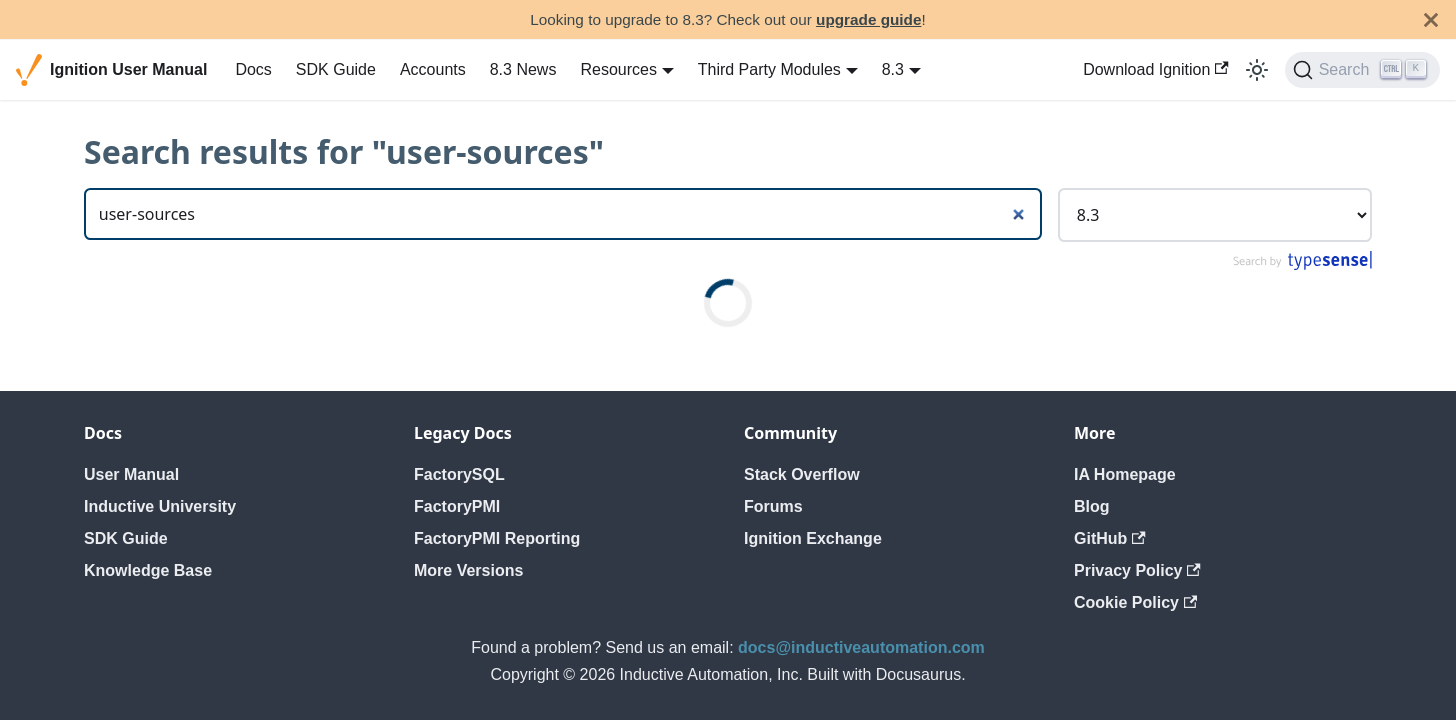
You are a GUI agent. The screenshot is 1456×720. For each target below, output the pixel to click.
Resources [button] (618, 69)
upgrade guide (868, 19)
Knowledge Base (148, 570)
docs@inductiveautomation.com (861, 647)
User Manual (131, 474)
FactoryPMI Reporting (497, 538)
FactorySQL (459, 474)
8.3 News (523, 69)
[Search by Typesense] (1301, 265)
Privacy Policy (1137, 570)
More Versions (468, 570)
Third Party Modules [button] (769, 69)
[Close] (1431, 19)
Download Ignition (1156, 69)
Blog (1092, 506)
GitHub (1110, 538)
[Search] (1362, 70)
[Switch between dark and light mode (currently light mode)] (1257, 70)
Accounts (433, 69)
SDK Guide (336, 69)
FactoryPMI (457, 506)
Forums (773, 506)
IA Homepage (1125, 474)
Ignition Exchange (813, 538)
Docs (253, 69)
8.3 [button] (893, 69)
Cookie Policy (1135, 602)
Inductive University (160, 506)
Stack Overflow (802, 474)
